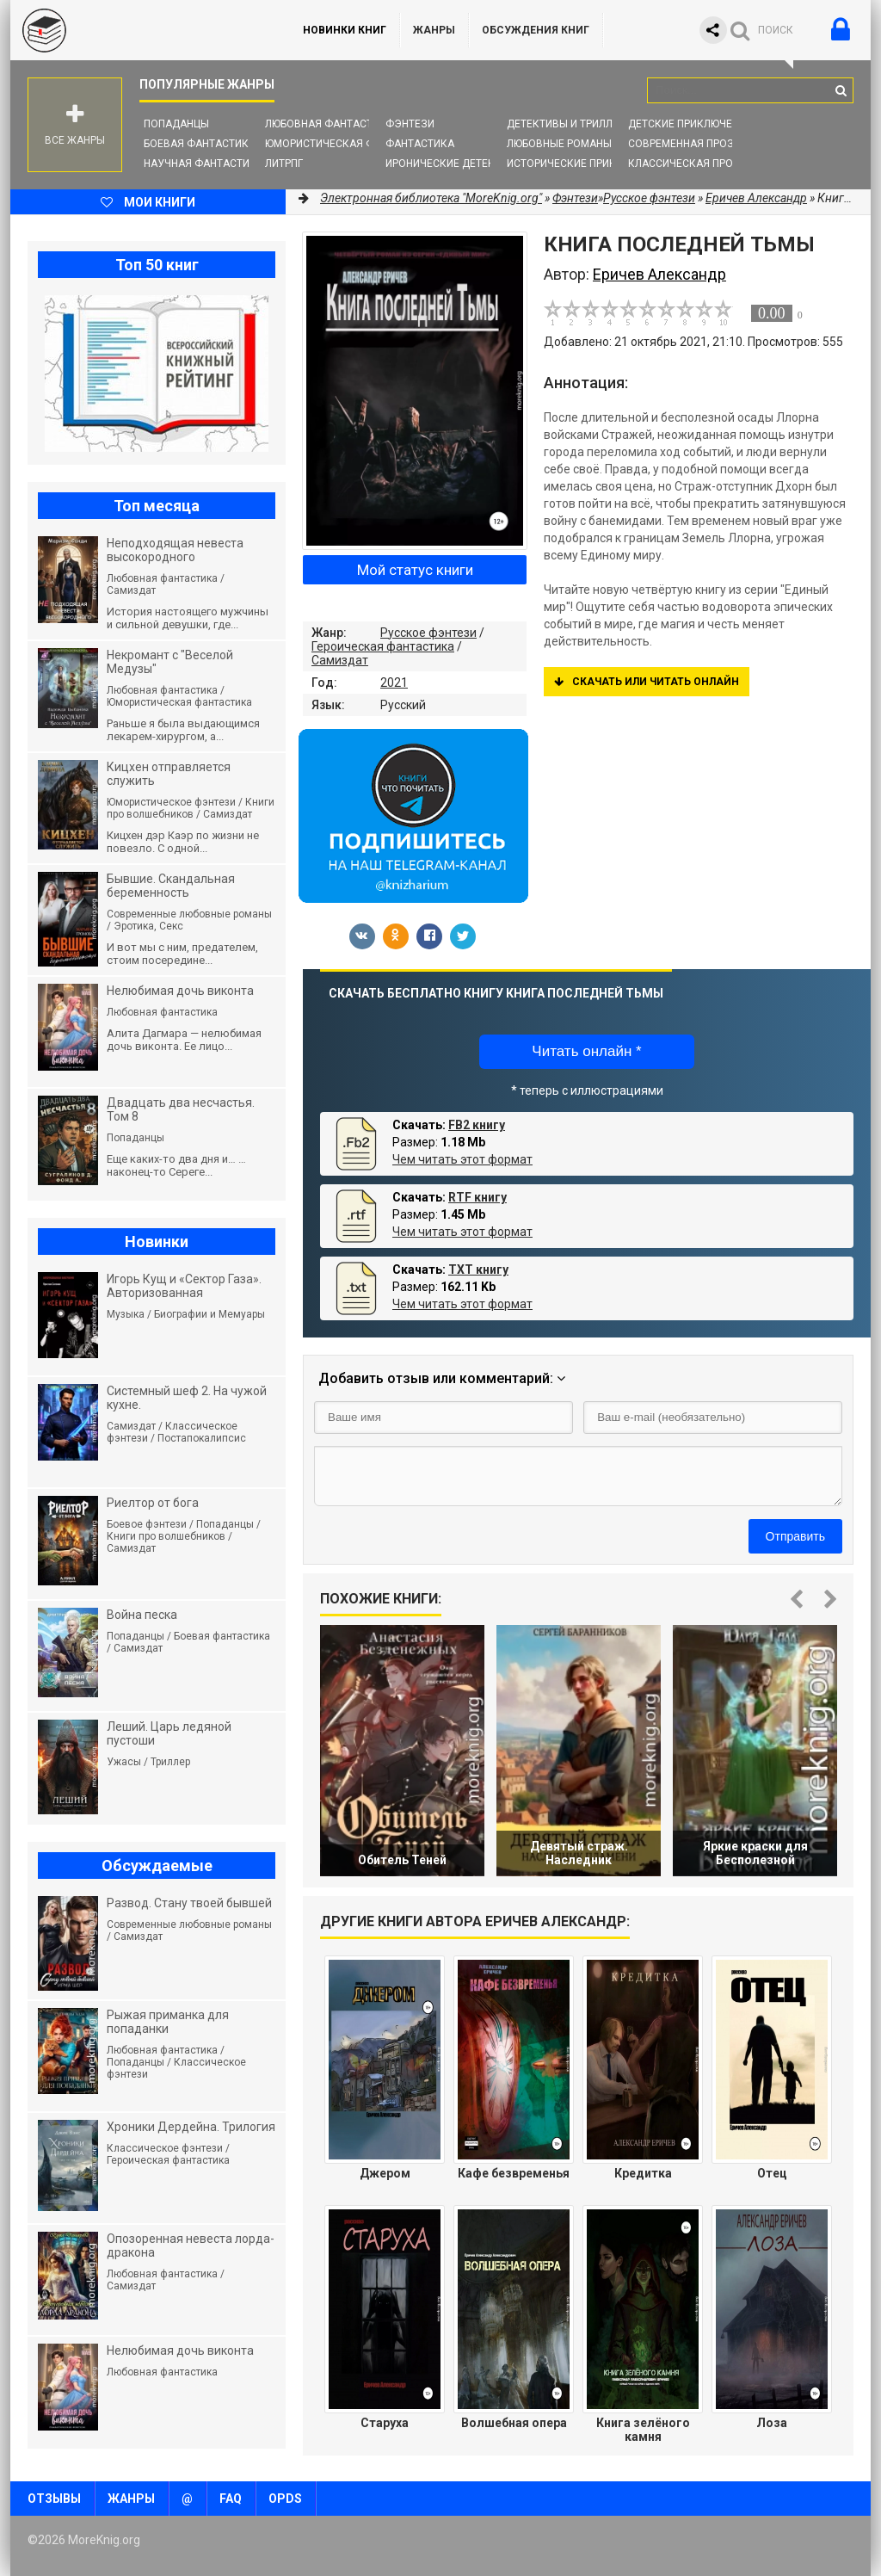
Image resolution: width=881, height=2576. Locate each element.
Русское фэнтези (428, 632)
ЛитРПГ (284, 164)
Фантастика (419, 144)
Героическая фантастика (382, 646)
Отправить (795, 1536)
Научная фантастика (203, 164)
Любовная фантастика (329, 124)
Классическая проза (687, 164)
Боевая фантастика (200, 144)
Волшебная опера (514, 2423)
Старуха (384, 2423)
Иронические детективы (454, 164)
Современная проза (684, 144)
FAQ (230, 2498)
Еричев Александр (756, 198)
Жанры (434, 30)
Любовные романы (559, 144)
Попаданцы (176, 124)
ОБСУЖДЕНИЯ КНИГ (535, 30)
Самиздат (339, 660)
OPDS (285, 2498)
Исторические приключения (586, 164)
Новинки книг (344, 30)
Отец (772, 2173)
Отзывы (54, 2498)
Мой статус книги (415, 569)
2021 (394, 682)
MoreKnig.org (139, 30)
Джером (385, 2173)
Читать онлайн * (586, 1051)
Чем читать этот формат (462, 1159)
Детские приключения (690, 124)
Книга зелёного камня (643, 2429)
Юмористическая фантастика (349, 144)
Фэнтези (409, 124)
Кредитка (643, 2173)
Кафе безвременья (514, 2173)
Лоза (771, 2423)
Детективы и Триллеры (570, 124)
